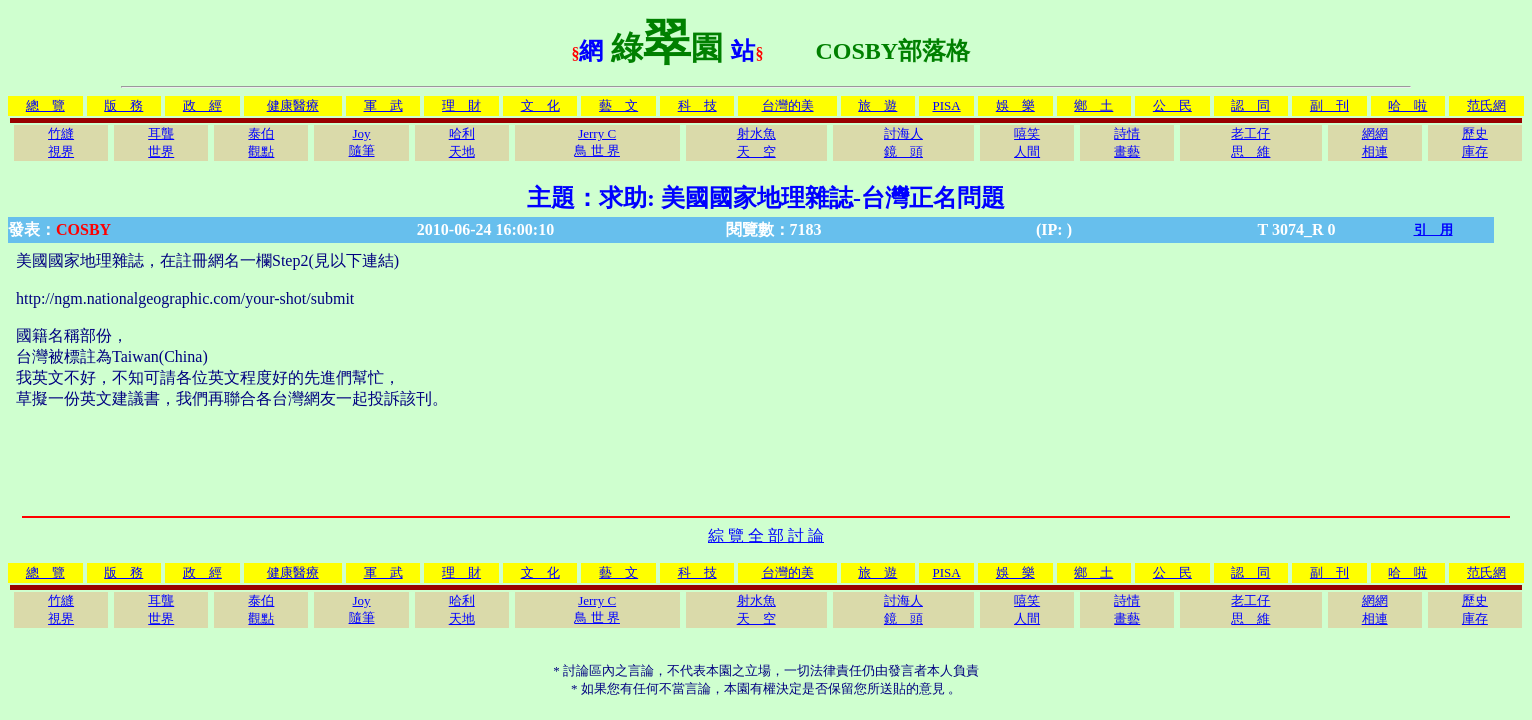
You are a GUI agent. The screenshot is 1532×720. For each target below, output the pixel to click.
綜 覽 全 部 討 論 (766, 535)
